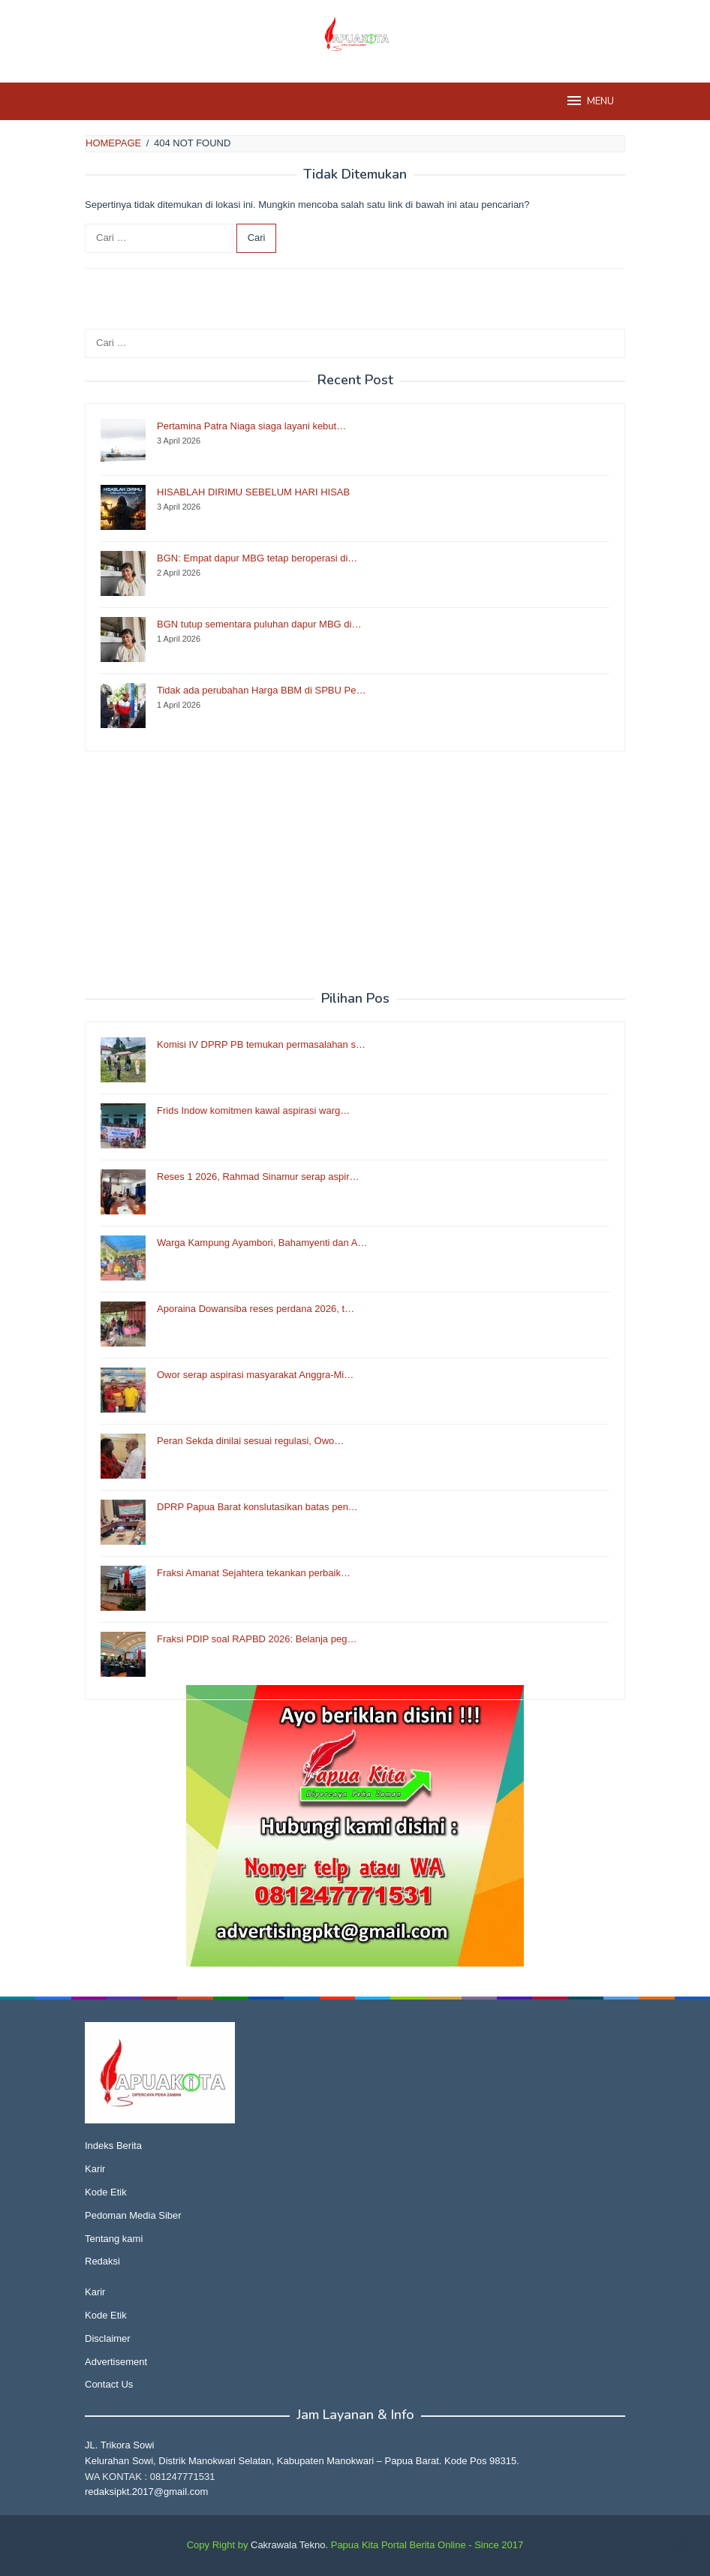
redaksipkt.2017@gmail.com (146, 2491)
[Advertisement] (355, 871)
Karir (95, 2168)
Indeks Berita (113, 2145)
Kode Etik (106, 2192)
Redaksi (102, 2261)
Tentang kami (114, 2238)
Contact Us (109, 2384)
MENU (589, 101)
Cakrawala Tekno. (289, 2544)
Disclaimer (108, 2338)
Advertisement (116, 2361)
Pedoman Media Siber (133, 2215)
